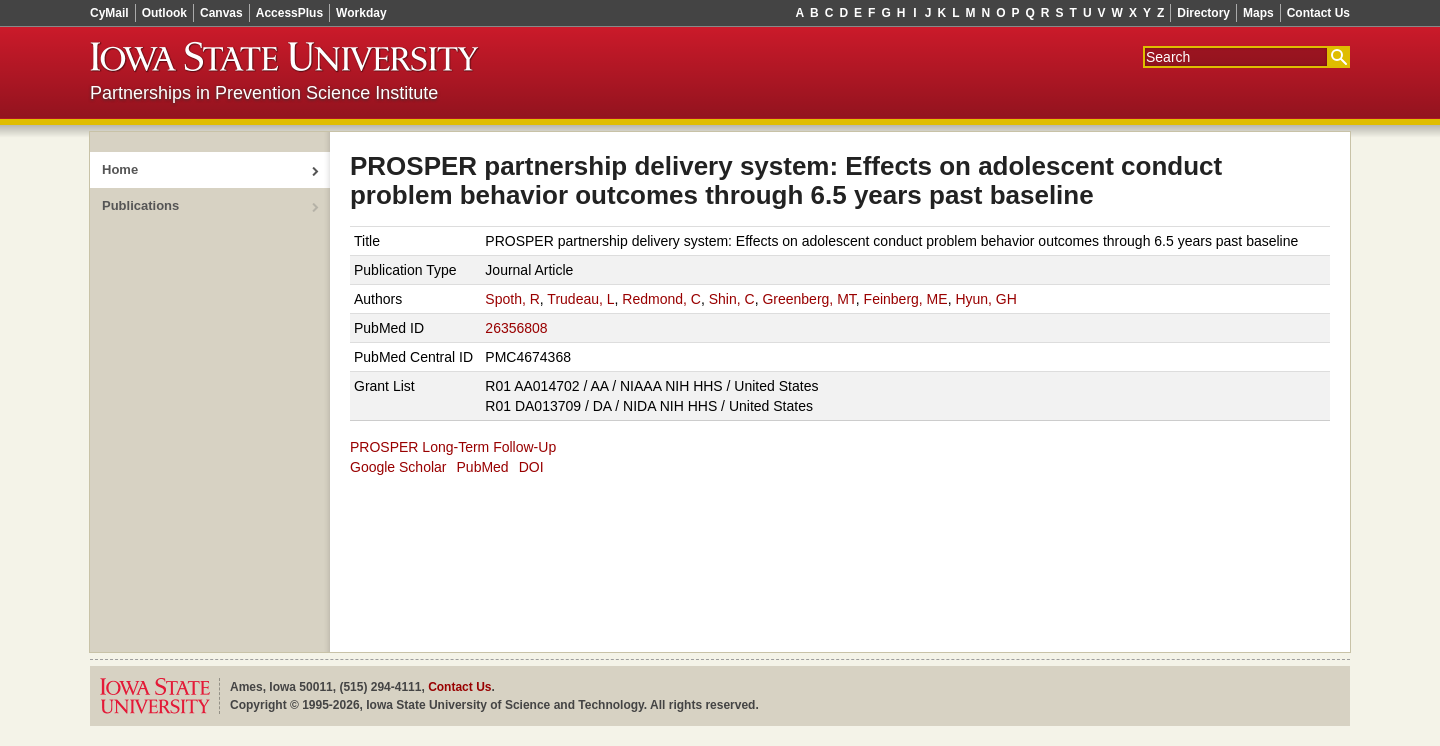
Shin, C (732, 299)
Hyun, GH (985, 299)
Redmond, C (661, 299)
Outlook (164, 13)
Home (120, 169)
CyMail (109, 13)
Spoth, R (512, 299)
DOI (531, 467)
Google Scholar (398, 467)
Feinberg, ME (906, 299)
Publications (140, 205)
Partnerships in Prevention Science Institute (264, 93)
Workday (361, 13)
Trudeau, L (580, 299)
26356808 (516, 328)
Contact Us (1318, 13)
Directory (1203, 13)
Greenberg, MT (808, 299)
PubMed (483, 467)
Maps (1258, 13)
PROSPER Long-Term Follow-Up (453, 447)
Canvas (221, 13)
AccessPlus (289, 13)
